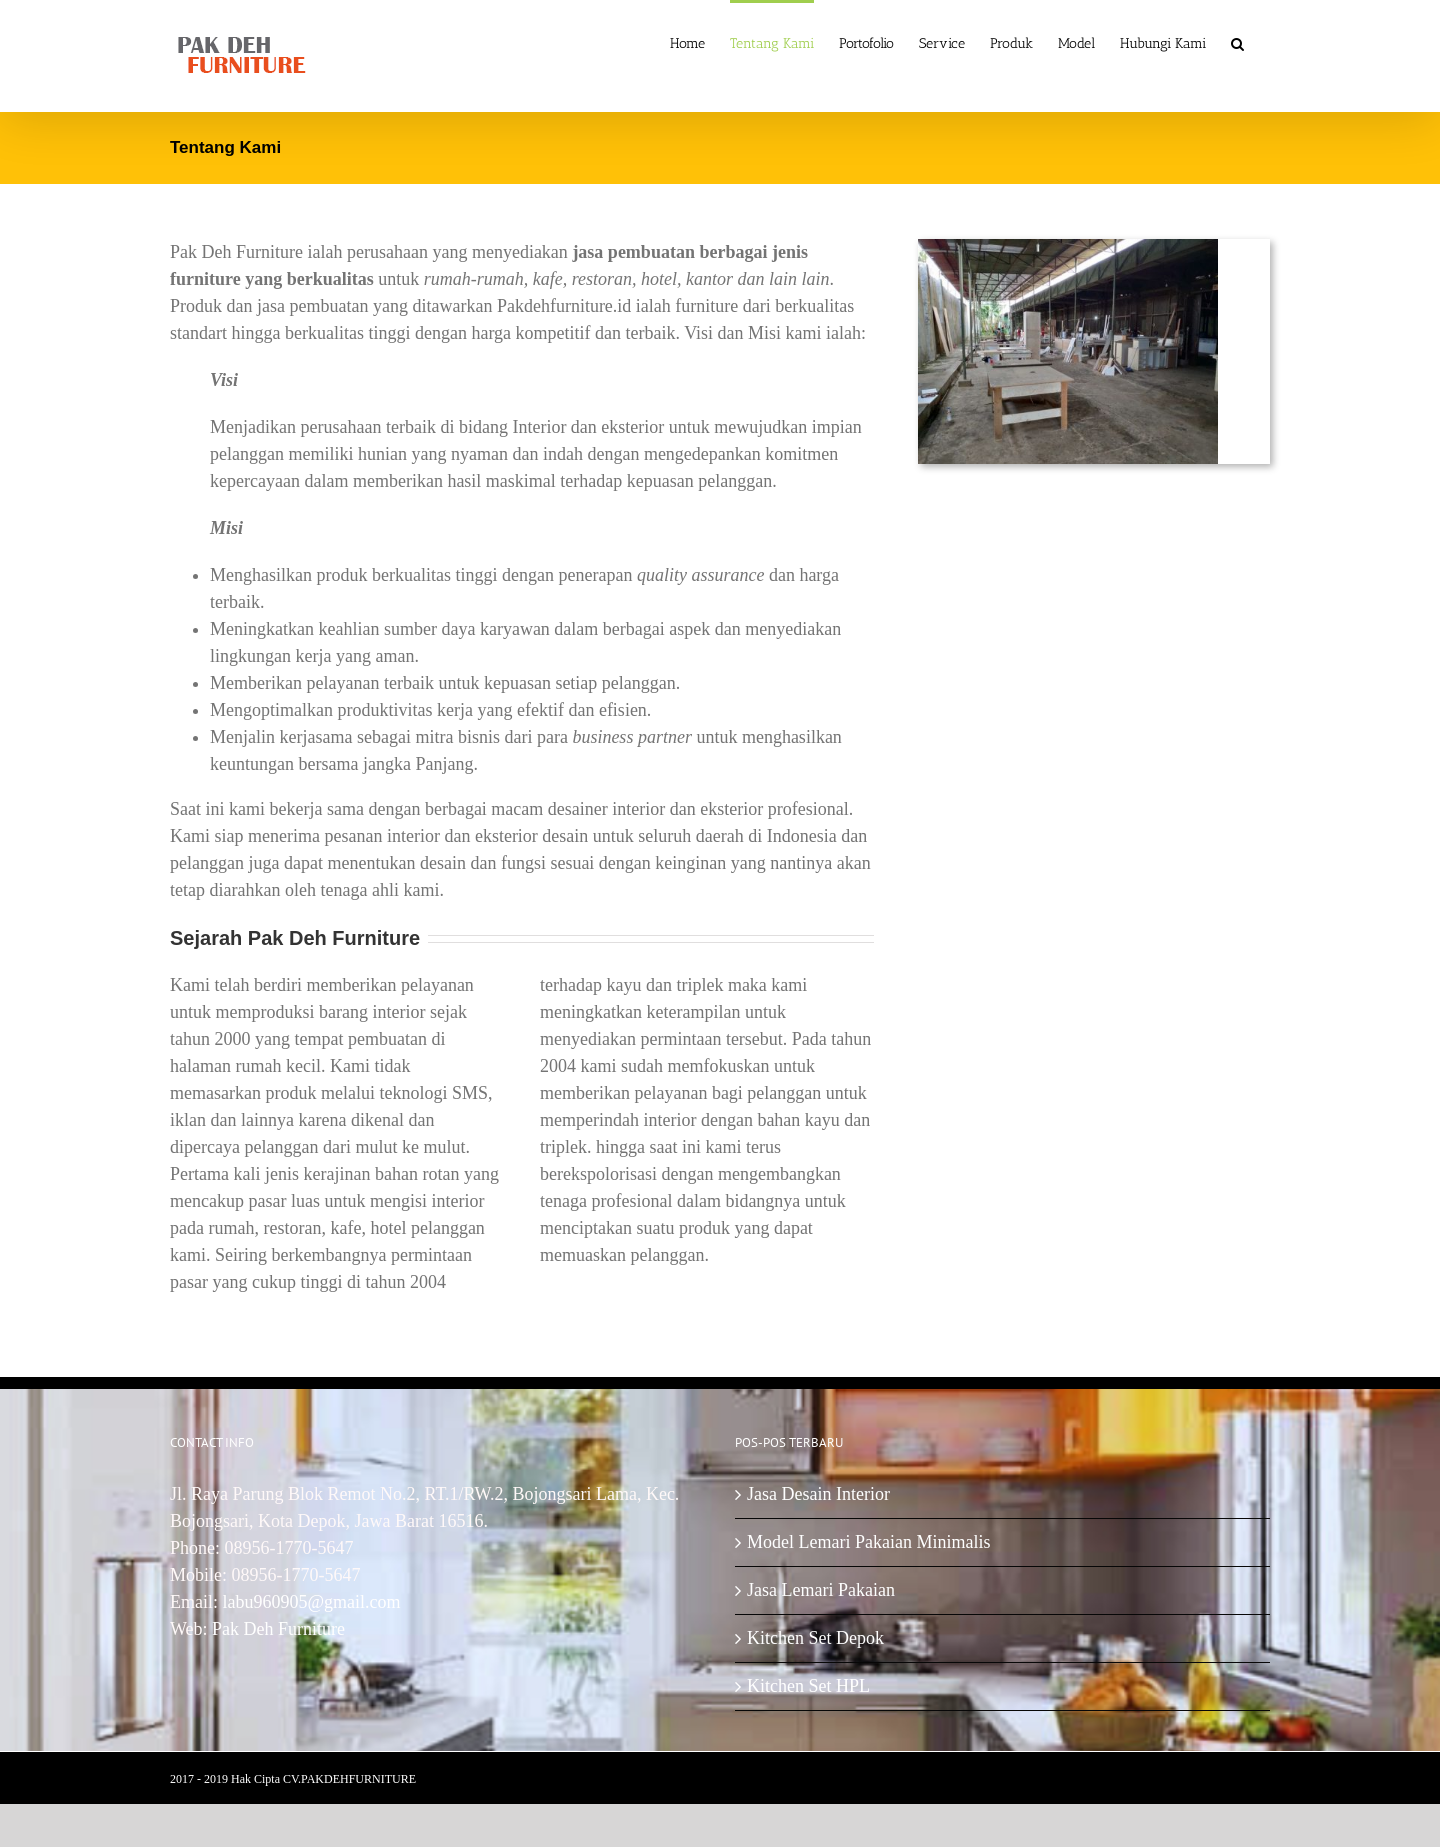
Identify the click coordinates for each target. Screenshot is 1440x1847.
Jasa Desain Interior (818, 1494)
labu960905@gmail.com (312, 1602)
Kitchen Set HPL (808, 1686)
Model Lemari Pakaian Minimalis (868, 1542)
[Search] (1238, 42)
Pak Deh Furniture (278, 1629)
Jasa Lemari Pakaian (821, 1590)
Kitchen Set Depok (815, 1638)
